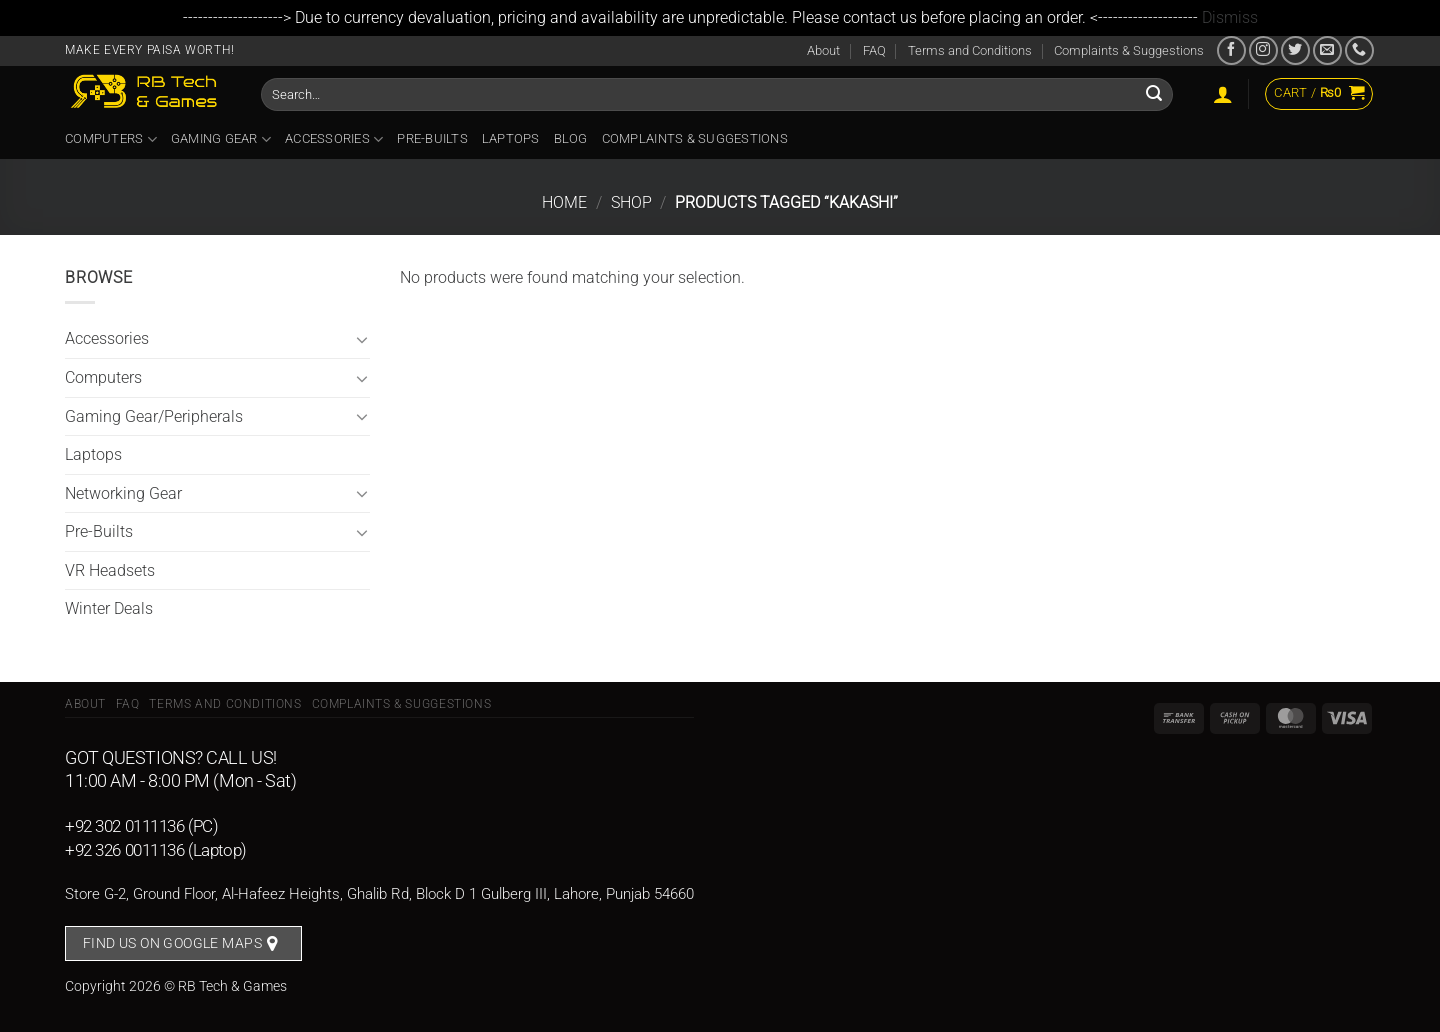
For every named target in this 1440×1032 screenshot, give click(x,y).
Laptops (511, 138)
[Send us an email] (1327, 50)
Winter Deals (109, 608)
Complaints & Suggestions (1129, 50)
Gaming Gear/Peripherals (154, 416)
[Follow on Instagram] (1263, 50)
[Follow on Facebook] (1231, 50)
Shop (631, 202)
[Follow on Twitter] (1295, 50)
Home (564, 202)
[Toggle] (362, 339)
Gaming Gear (221, 139)
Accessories (334, 139)
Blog (571, 138)
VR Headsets (110, 570)
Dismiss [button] (1230, 17)
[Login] (1223, 94)
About (823, 50)
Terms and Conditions (970, 50)
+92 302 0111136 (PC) (142, 826)
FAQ (874, 50)
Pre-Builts (432, 138)
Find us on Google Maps (172, 943)
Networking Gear (123, 493)
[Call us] (1359, 50)
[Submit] (1154, 94)
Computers (111, 139)
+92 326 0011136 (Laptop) (156, 850)
